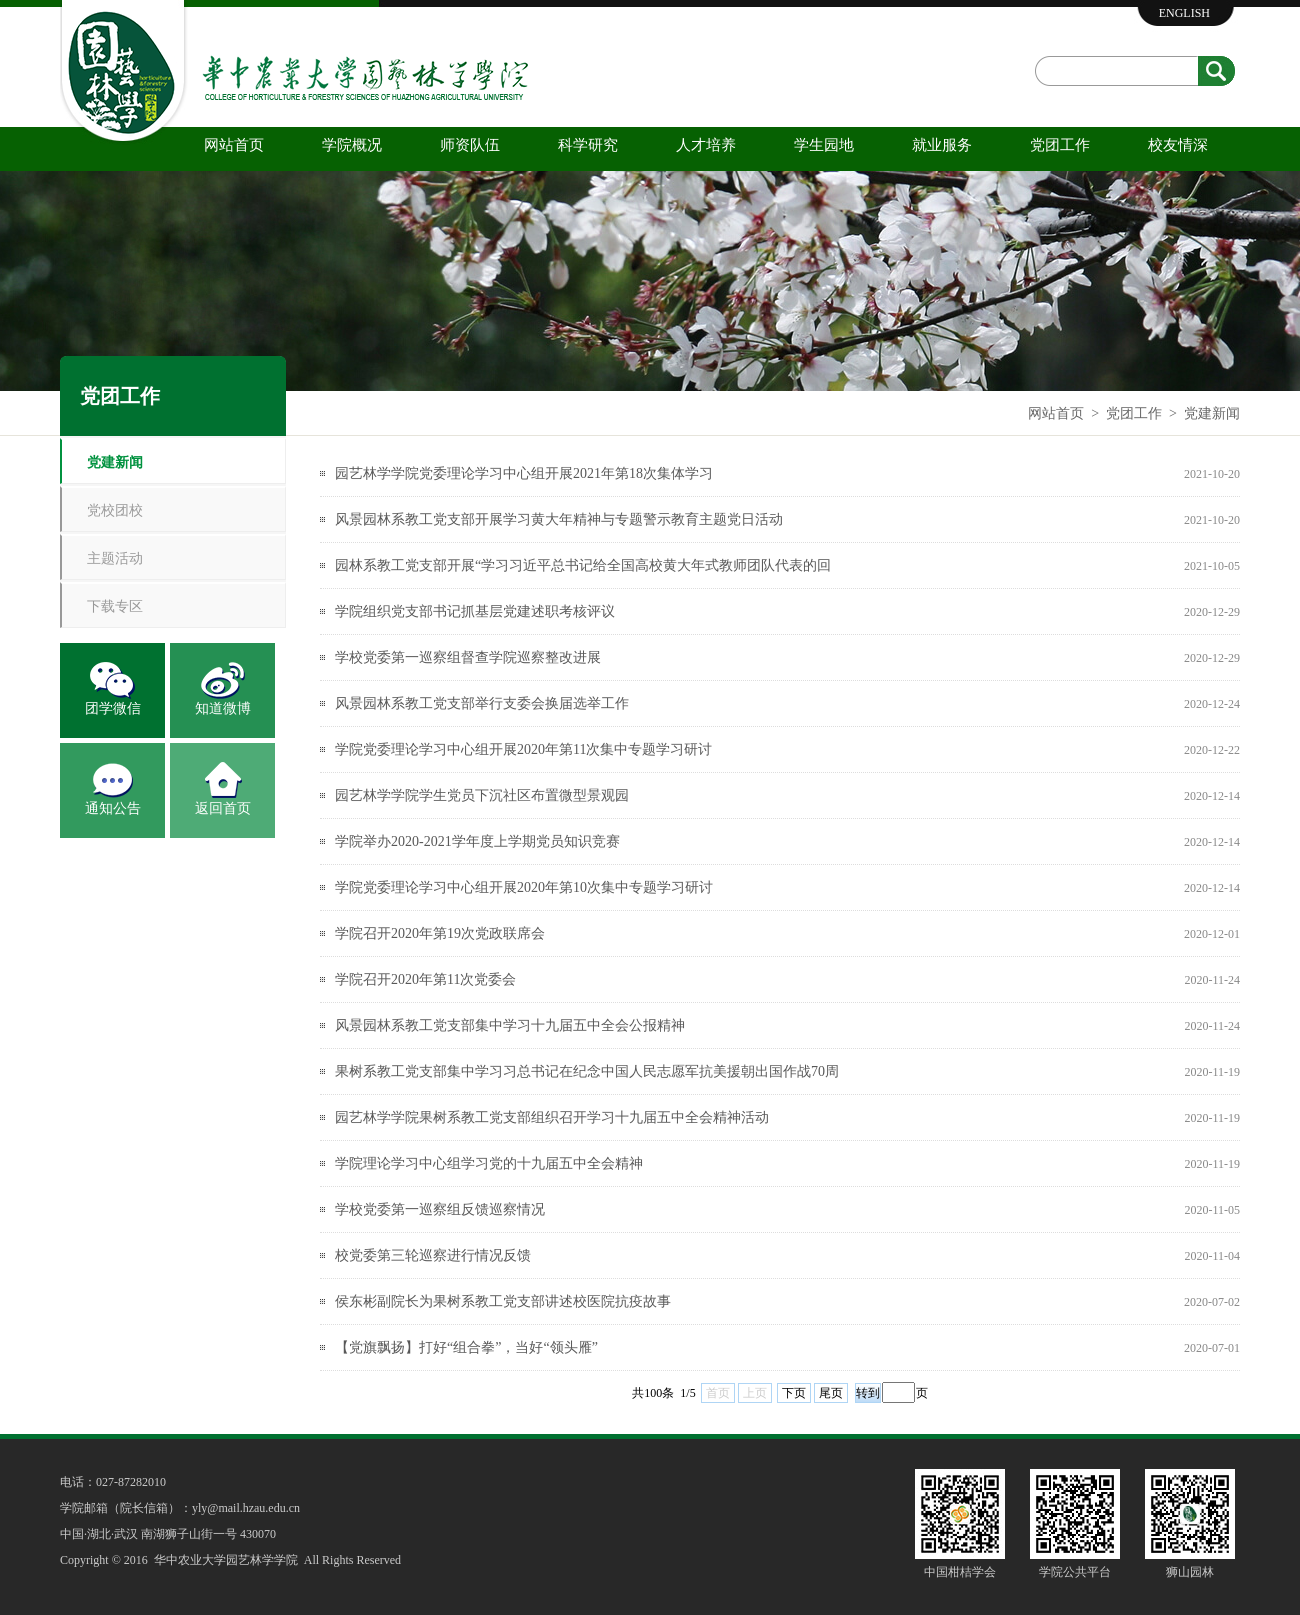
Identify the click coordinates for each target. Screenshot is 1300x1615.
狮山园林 (1190, 1572)
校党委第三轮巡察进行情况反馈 (433, 1255)
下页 (794, 1393)
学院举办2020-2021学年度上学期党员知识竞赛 (477, 841)
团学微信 (113, 708)
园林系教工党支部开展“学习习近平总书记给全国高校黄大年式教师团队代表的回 (583, 565)
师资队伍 (470, 145)
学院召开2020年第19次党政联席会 (440, 933)
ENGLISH (1184, 13)
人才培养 (706, 145)
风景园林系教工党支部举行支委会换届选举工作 (482, 703)
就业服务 (942, 145)
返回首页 (223, 808)
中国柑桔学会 (960, 1572)
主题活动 (115, 558)
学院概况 (352, 145)
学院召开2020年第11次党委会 (425, 979)
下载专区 (115, 606)
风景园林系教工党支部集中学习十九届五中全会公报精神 (510, 1025)
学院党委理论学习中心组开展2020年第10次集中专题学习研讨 (524, 887)
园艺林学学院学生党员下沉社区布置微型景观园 (482, 795)
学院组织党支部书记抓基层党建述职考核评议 (475, 611)
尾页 (831, 1393)
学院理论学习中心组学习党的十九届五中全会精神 (489, 1163)
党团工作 (1060, 145)
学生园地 (824, 145)
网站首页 (234, 145)
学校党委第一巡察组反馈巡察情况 (440, 1209)
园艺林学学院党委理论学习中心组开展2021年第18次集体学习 (524, 473)
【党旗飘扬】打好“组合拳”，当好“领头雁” (466, 1347)
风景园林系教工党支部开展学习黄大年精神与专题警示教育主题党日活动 (559, 519)
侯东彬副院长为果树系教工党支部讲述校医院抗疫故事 (503, 1301)
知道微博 (223, 708)
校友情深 (1178, 145)
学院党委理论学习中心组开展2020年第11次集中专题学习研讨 (523, 749)
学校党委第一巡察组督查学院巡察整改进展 (468, 657)
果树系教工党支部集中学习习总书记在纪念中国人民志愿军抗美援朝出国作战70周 (587, 1071)
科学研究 (588, 145)
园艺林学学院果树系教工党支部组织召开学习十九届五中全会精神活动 (552, 1117)
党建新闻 (1212, 413)
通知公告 (113, 808)
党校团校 (115, 510)
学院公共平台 (1075, 1572)
